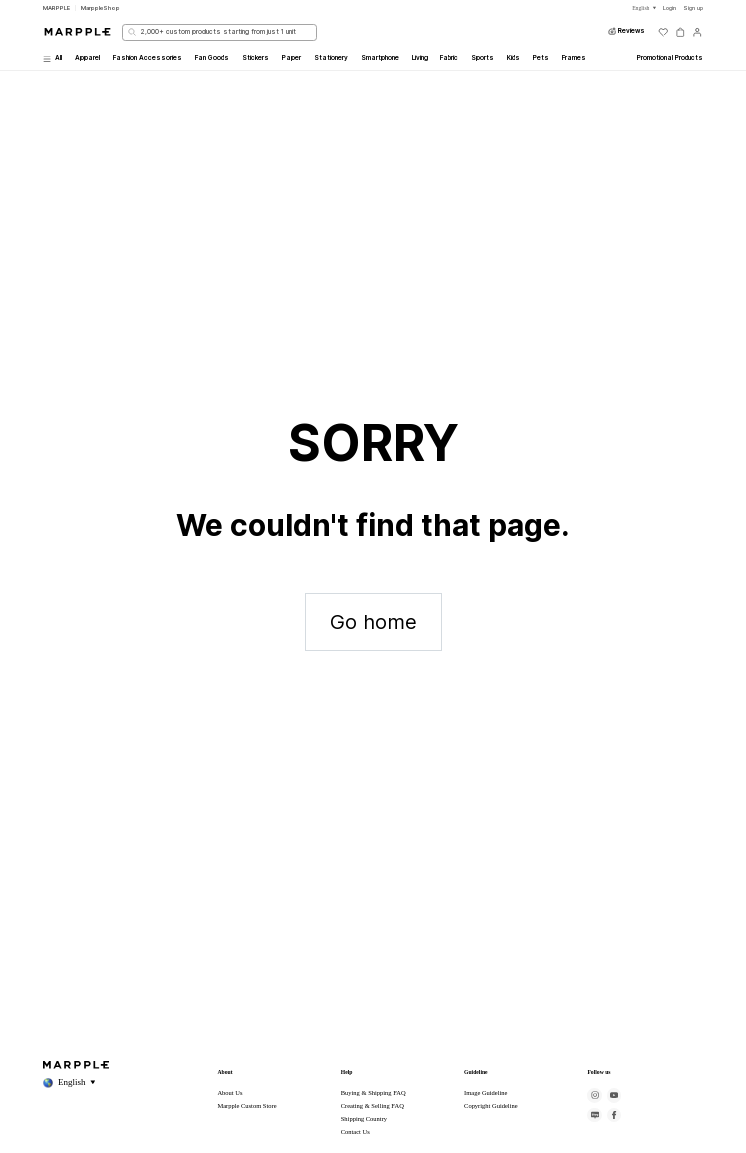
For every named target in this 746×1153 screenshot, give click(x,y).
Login (669, 8)
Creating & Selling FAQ (372, 1105)
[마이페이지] (697, 32)
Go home (373, 622)
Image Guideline (485, 1092)
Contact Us (355, 1131)
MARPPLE (56, 8)
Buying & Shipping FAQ (373, 1092)
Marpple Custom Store (246, 1105)
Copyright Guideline (491, 1105)
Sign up (693, 8)
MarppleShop (100, 8)
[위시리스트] (663, 32)
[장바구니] (680, 32)
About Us (229, 1092)
